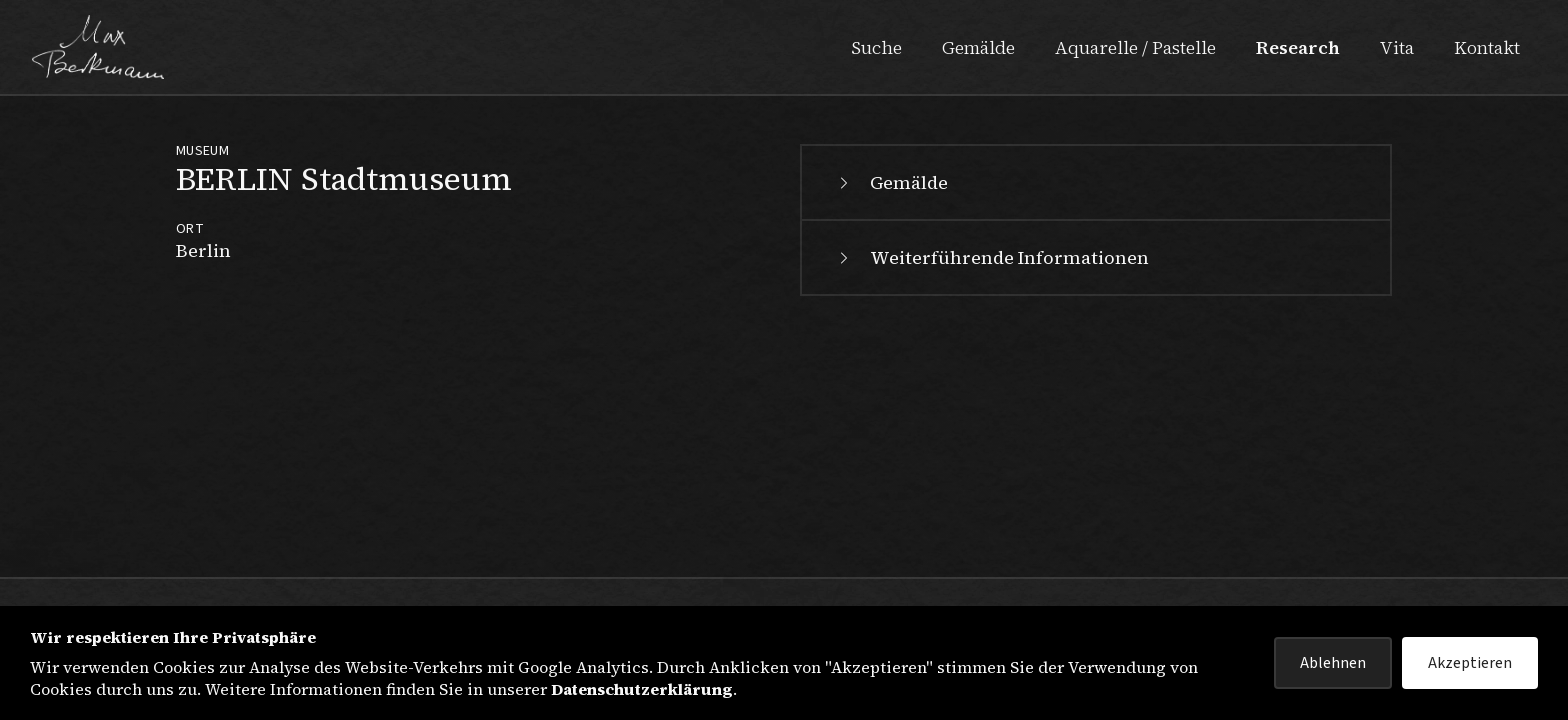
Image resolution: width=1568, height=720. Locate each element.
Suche (876, 47)
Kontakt (1487, 47)
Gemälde (978, 47)
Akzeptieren (1470, 663)
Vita (1397, 47)
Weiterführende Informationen (991, 257)
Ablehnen (1333, 663)
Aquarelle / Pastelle (1135, 47)
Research (1298, 47)
